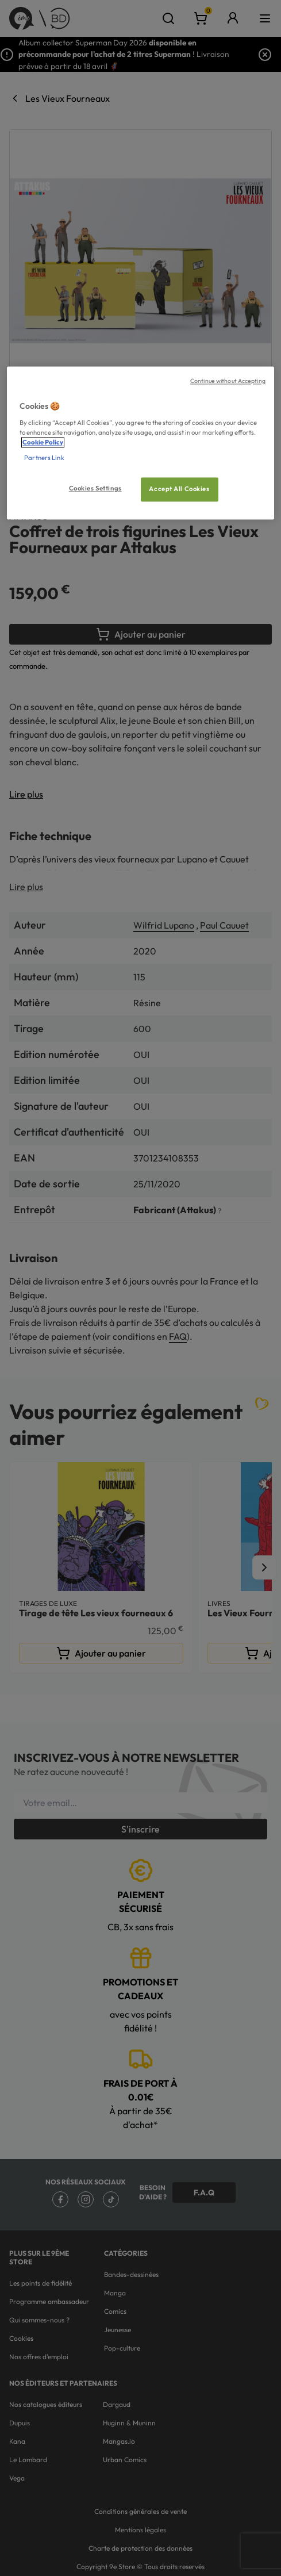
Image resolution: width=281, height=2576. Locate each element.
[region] (140, 442)
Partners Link (44, 458)
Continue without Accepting (227, 381)
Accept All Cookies (179, 489)
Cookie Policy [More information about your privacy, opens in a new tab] (42, 442)
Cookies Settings (95, 488)
